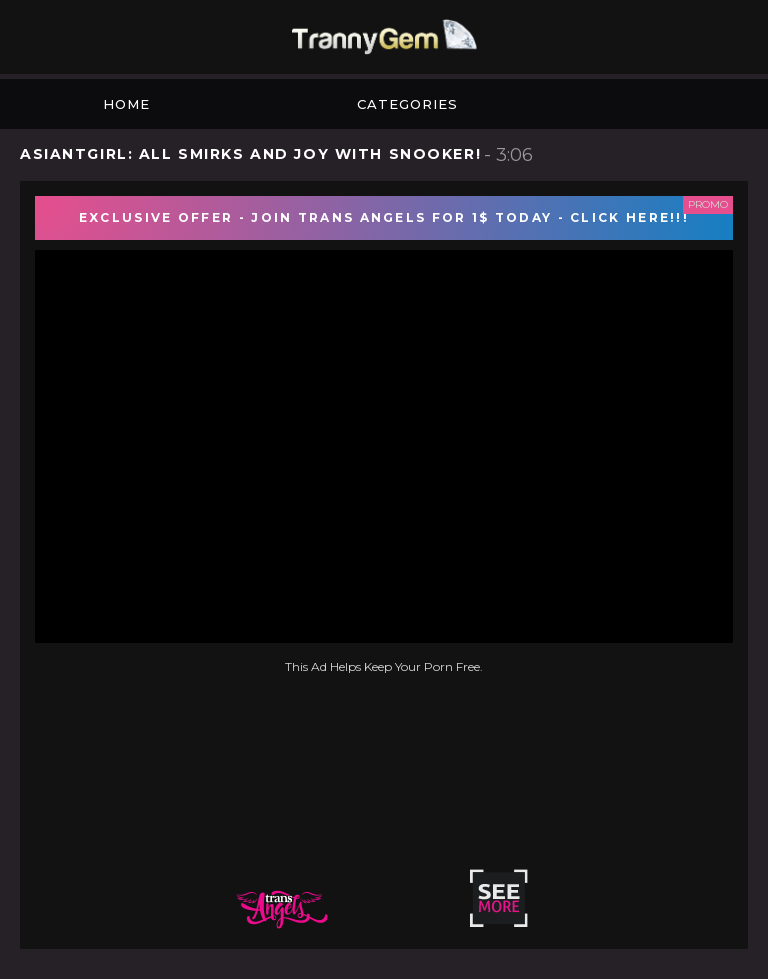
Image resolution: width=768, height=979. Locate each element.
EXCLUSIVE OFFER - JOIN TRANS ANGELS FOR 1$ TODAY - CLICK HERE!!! (384, 217)
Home (126, 104)
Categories (407, 104)
